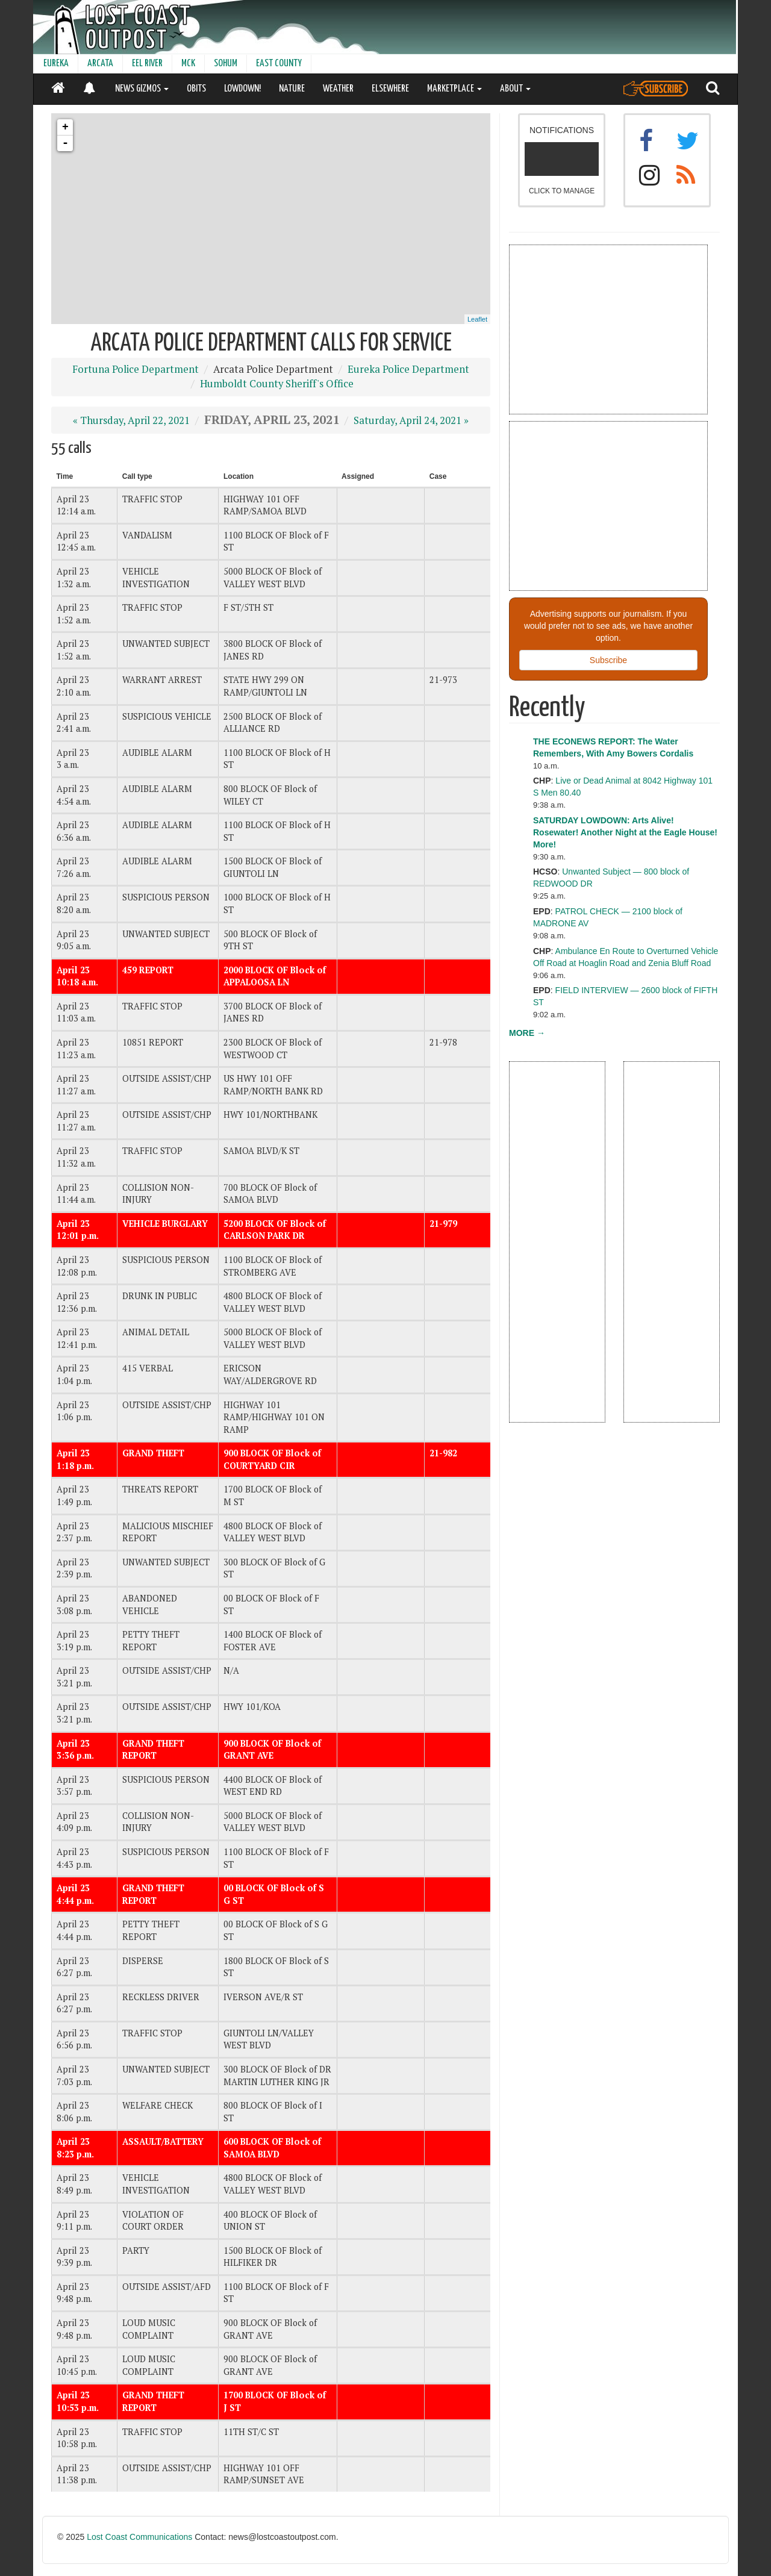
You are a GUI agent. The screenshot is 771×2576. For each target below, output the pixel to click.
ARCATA (100, 63)
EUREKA (56, 63)
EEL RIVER (147, 63)
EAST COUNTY (279, 63)
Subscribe (608, 660)
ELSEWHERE (390, 89)
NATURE (292, 89)
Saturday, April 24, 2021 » (411, 420)
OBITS (196, 89)
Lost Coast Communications (139, 2537)
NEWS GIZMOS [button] (142, 89)
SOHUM (225, 63)
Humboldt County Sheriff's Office (277, 383)
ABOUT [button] (515, 89)
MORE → (527, 1033)
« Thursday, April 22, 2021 (131, 420)
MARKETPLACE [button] (454, 89)
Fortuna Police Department (135, 369)
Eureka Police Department (408, 369)
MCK (188, 63)
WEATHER (338, 89)
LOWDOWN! (242, 89)
